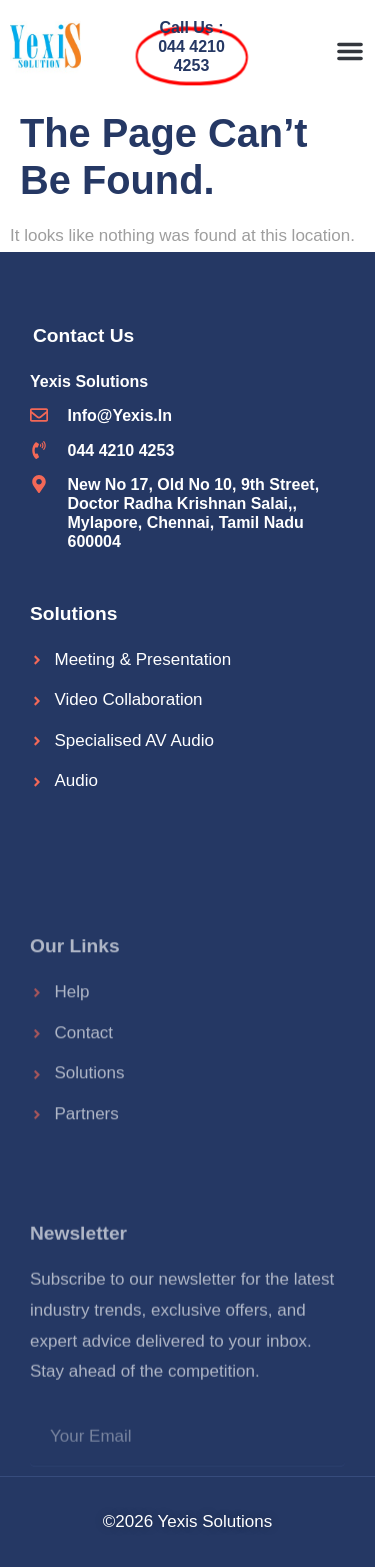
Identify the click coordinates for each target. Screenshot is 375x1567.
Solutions (73, 613)
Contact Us (83, 335)
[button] (350, 51)
